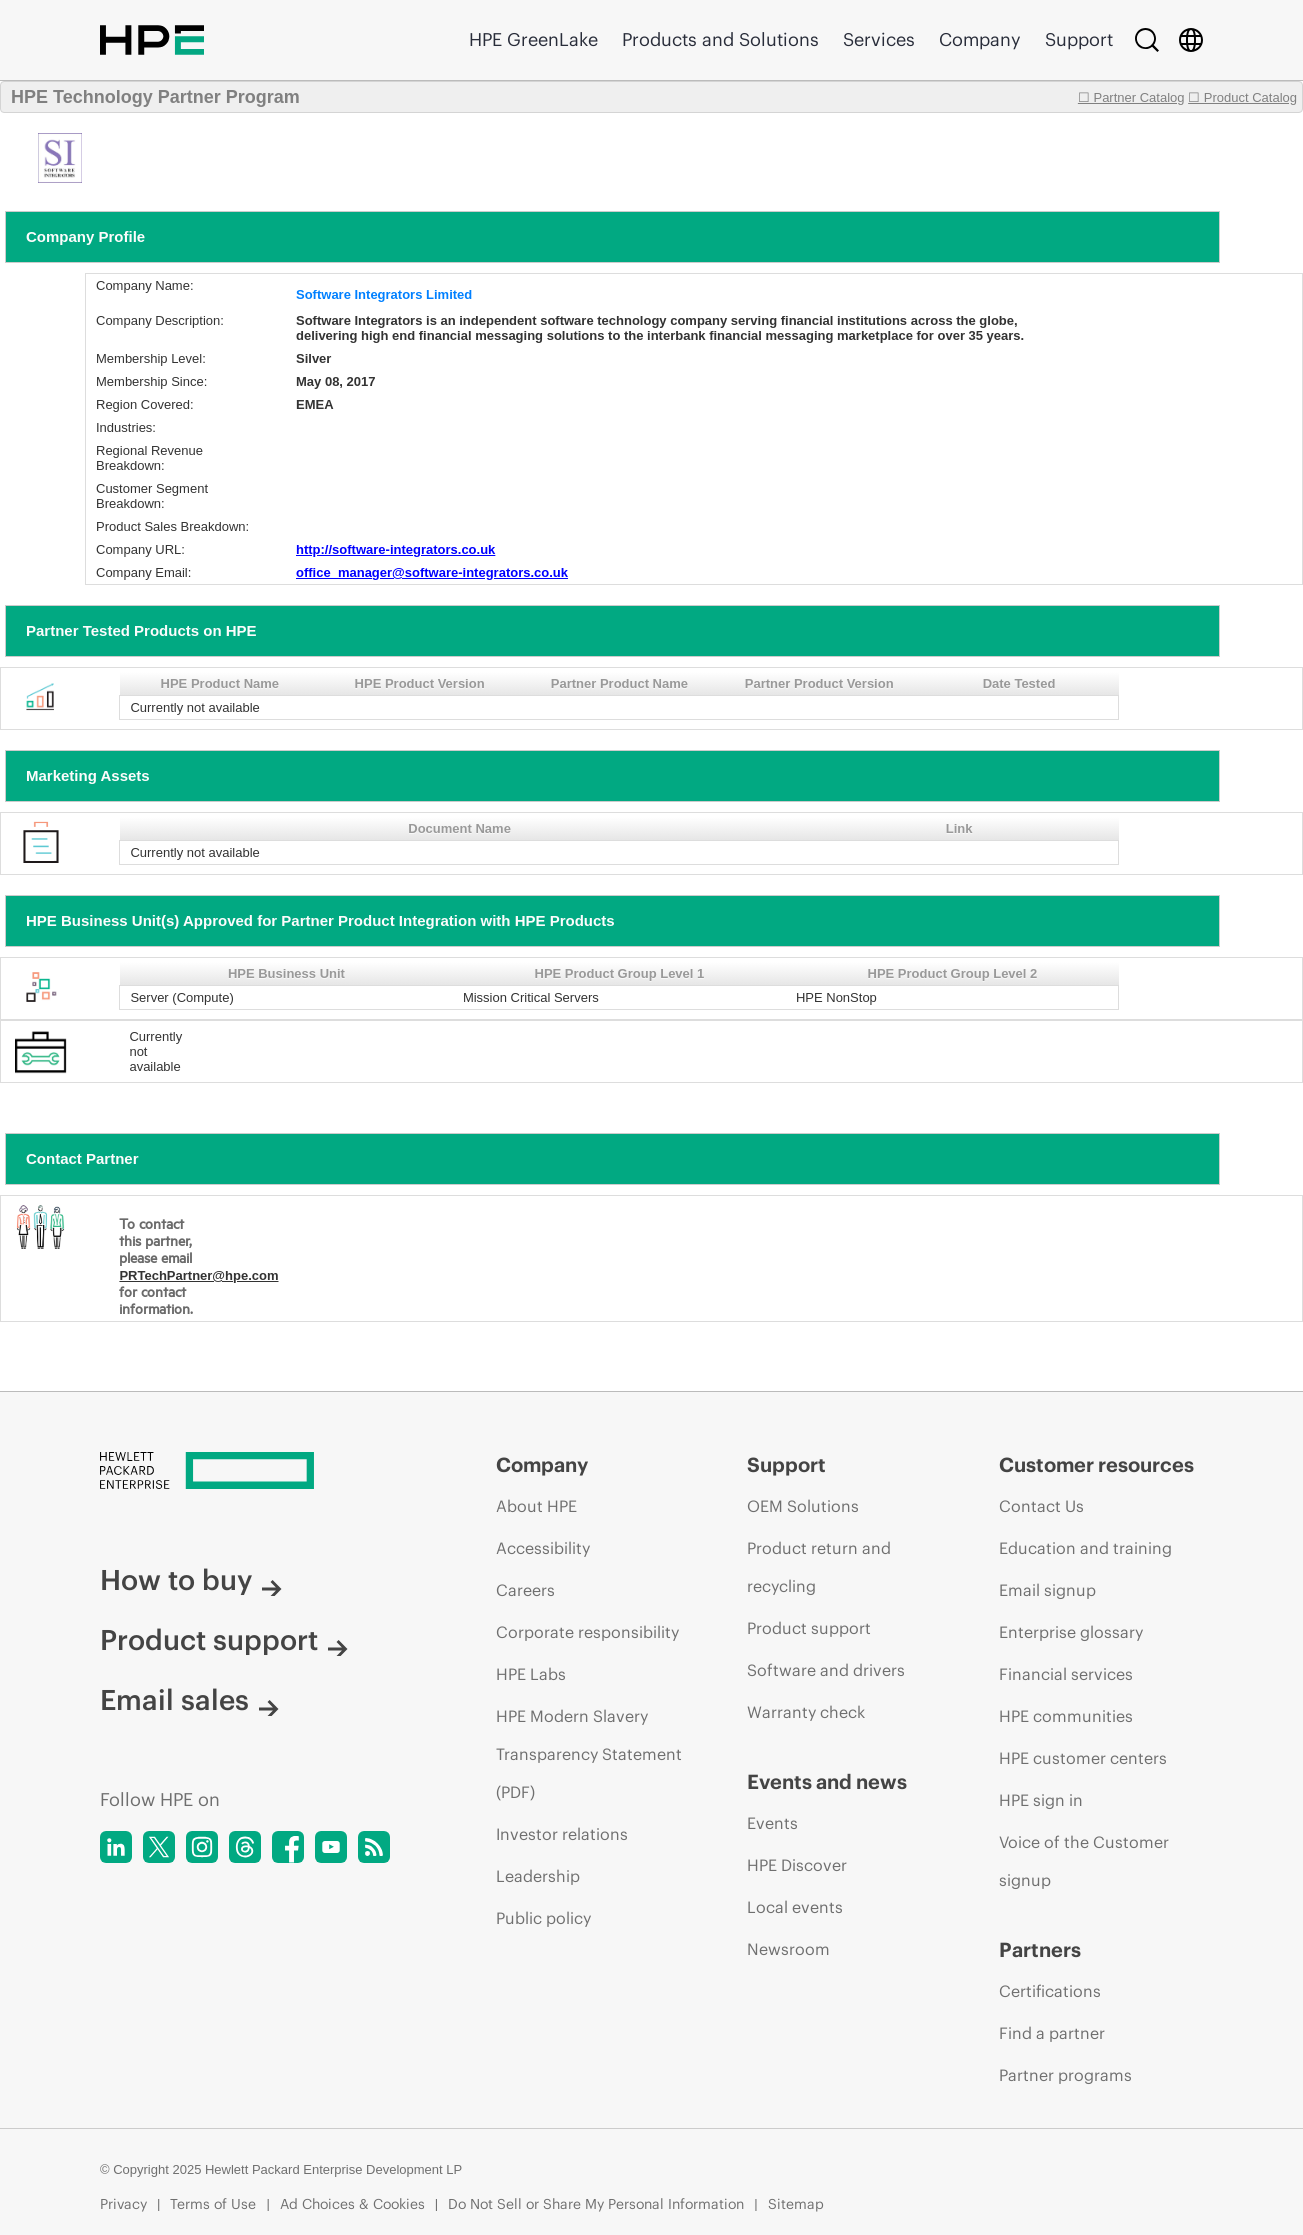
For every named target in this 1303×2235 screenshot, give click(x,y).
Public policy (543, 1918)
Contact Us (1041, 1506)
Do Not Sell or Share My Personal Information (596, 2204)
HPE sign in (1041, 1800)
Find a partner (1052, 2033)
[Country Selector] (1191, 40)
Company (980, 39)
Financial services (1066, 1674)
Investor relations (562, 1834)
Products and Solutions (720, 39)
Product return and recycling (819, 1567)
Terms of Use (213, 2204)
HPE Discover (797, 1865)
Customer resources (1096, 1464)
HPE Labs (531, 1674)
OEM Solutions (803, 1506)
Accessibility (543, 1548)
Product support (224, 1640)
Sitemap (796, 2204)
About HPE (536, 1506)
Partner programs (1065, 2075)
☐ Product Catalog (1242, 97)
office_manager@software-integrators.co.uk (432, 572)
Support (1079, 39)
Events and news (827, 1781)
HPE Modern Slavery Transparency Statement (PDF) (589, 1754)
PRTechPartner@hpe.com (198, 1275)
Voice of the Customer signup (1084, 1861)
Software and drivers (826, 1670)
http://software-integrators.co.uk (395, 549)
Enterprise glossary (1071, 1632)
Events (772, 1823)
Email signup (1047, 1590)
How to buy (191, 1580)
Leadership (538, 1876)
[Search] (1147, 40)
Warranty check (806, 1712)
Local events (795, 1907)
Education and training (1085, 1548)
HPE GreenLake (533, 39)
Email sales (189, 1700)
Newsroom (788, 1949)
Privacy (123, 2204)
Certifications (1050, 1991)
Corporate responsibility (587, 1632)
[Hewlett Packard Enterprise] (260, 1472)
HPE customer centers (1083, 1758)
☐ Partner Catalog (1131, 97)
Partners (1040, 1949)
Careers (525, 1590)
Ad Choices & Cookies (352, 2204)
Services (879, 39)
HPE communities (1066, 1716)
